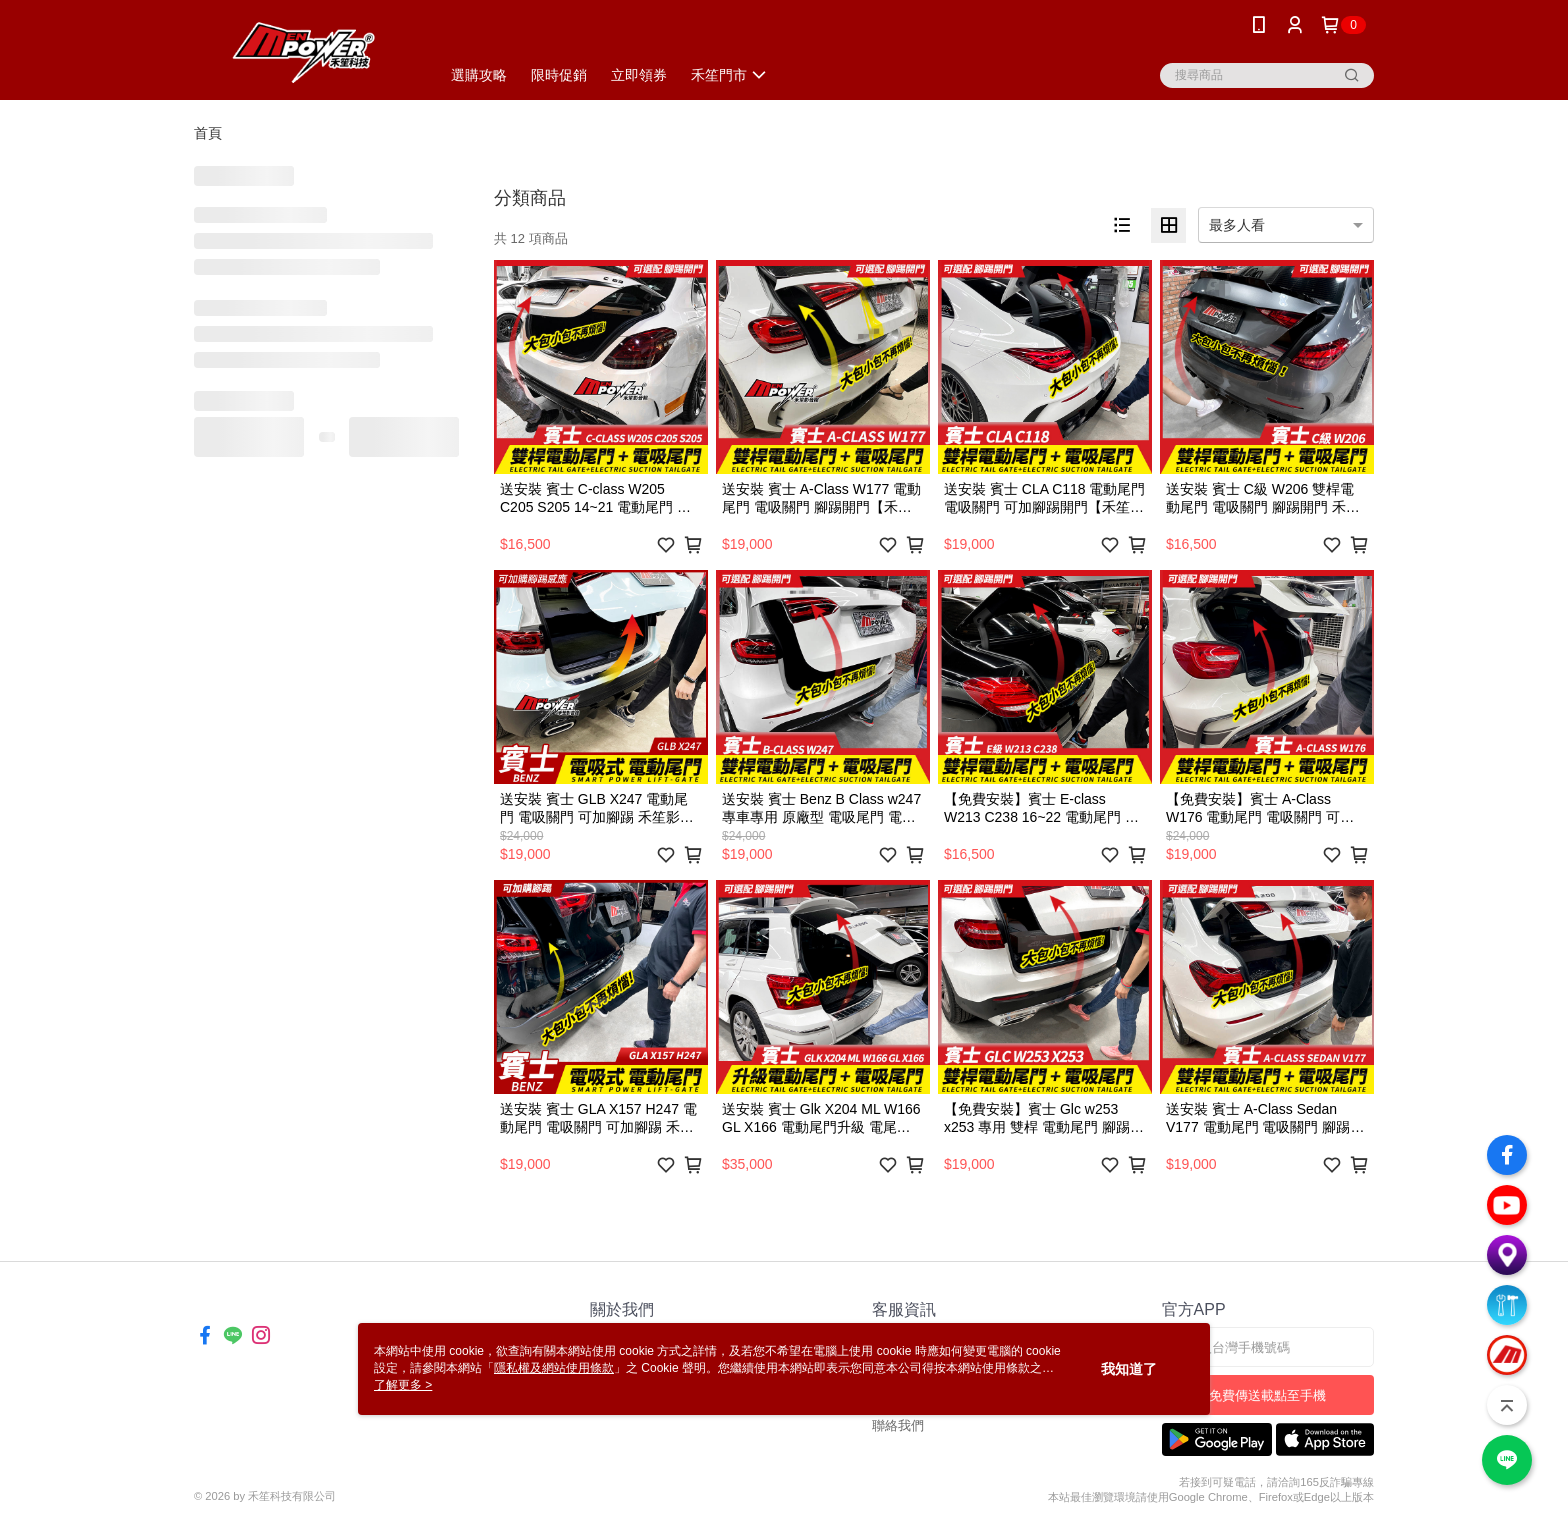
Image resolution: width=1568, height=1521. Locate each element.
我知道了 (1129, 1369)
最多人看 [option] (1237, 225)
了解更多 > (403, 1385)
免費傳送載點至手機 (1267, 1395)
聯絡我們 (898, 1425)
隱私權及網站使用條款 (554, 1368)
